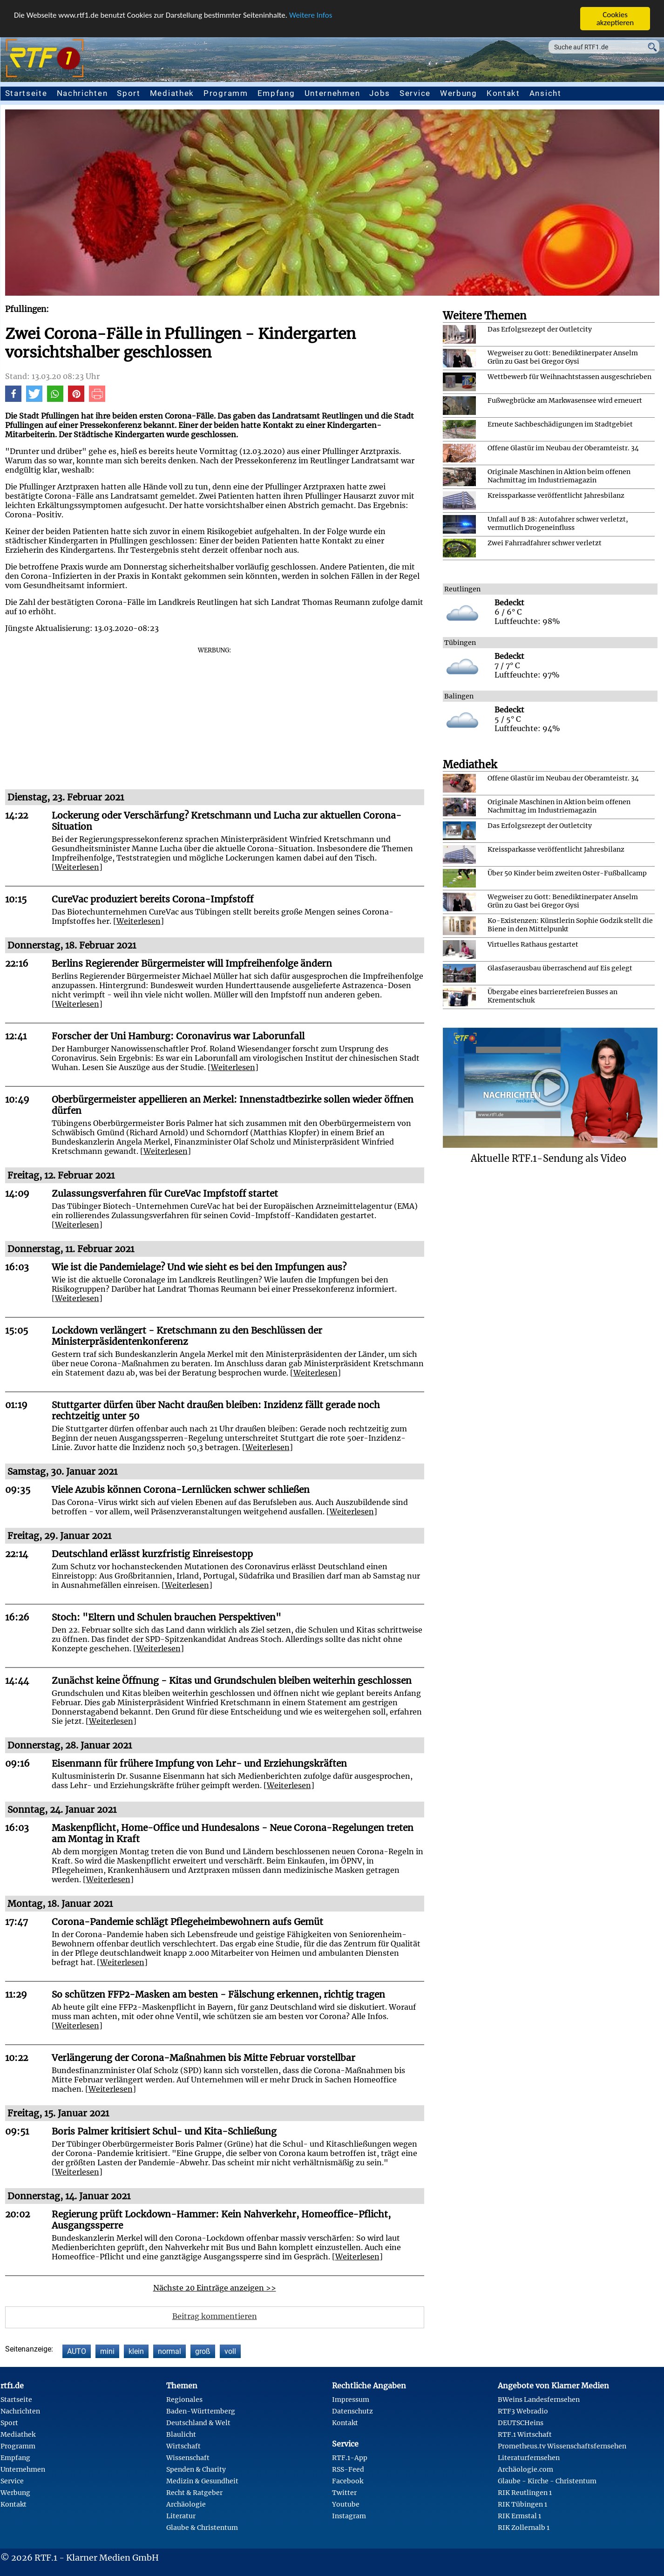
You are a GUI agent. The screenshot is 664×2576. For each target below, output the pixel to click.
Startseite (26, 93)
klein (136, 2351)
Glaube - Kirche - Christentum (547, 2481)
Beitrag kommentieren (214, 2316)
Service (415, 93)
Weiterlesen (77, 867)
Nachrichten (82, 93)
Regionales (184, 2399)
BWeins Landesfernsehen (539, 2399)
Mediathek (172, 93)
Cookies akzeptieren (615, 18)
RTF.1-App (349, 2458)
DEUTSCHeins (520, 2423)
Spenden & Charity (196, 2469)
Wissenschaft (188, 2458)
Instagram (349, 2516)
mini (107, 2351)
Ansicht (545, 93)
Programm (225, 93)
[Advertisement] (214, 719)
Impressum (350, 2399)
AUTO (76, 2351)
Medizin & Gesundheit (202, 2481)
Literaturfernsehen (529, 2458)
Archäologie (186, 2504)
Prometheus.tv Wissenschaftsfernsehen (562, 2446)
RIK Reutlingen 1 (525, 2492)
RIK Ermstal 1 (519, 2516)
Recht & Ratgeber (194, 2492)
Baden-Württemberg (200, 2411)
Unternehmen (332, 93)
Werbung (458, 93)
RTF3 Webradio (523, 2411)
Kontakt (503, 93)
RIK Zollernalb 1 (523, 2527)
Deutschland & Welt (198, 2423)
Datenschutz (352, 2411)
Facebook (347, 2481)
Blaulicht (181, 2434)
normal (169, 2351)
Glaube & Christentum (202, 2527)
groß (202, 2351)
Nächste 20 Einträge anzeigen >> (214, 2287)
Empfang (276, 93)
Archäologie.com (525, 2469)
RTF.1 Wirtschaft (525, 2434)
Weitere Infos (310, 15)
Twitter (344, 2492)
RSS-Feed (348, 2469)
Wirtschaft (183, 2446)
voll (230, 2351)
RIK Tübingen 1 (522, 2504)
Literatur (181, 2516)
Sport (129, 93)
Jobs (379, 93)
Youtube (345, 2504)
